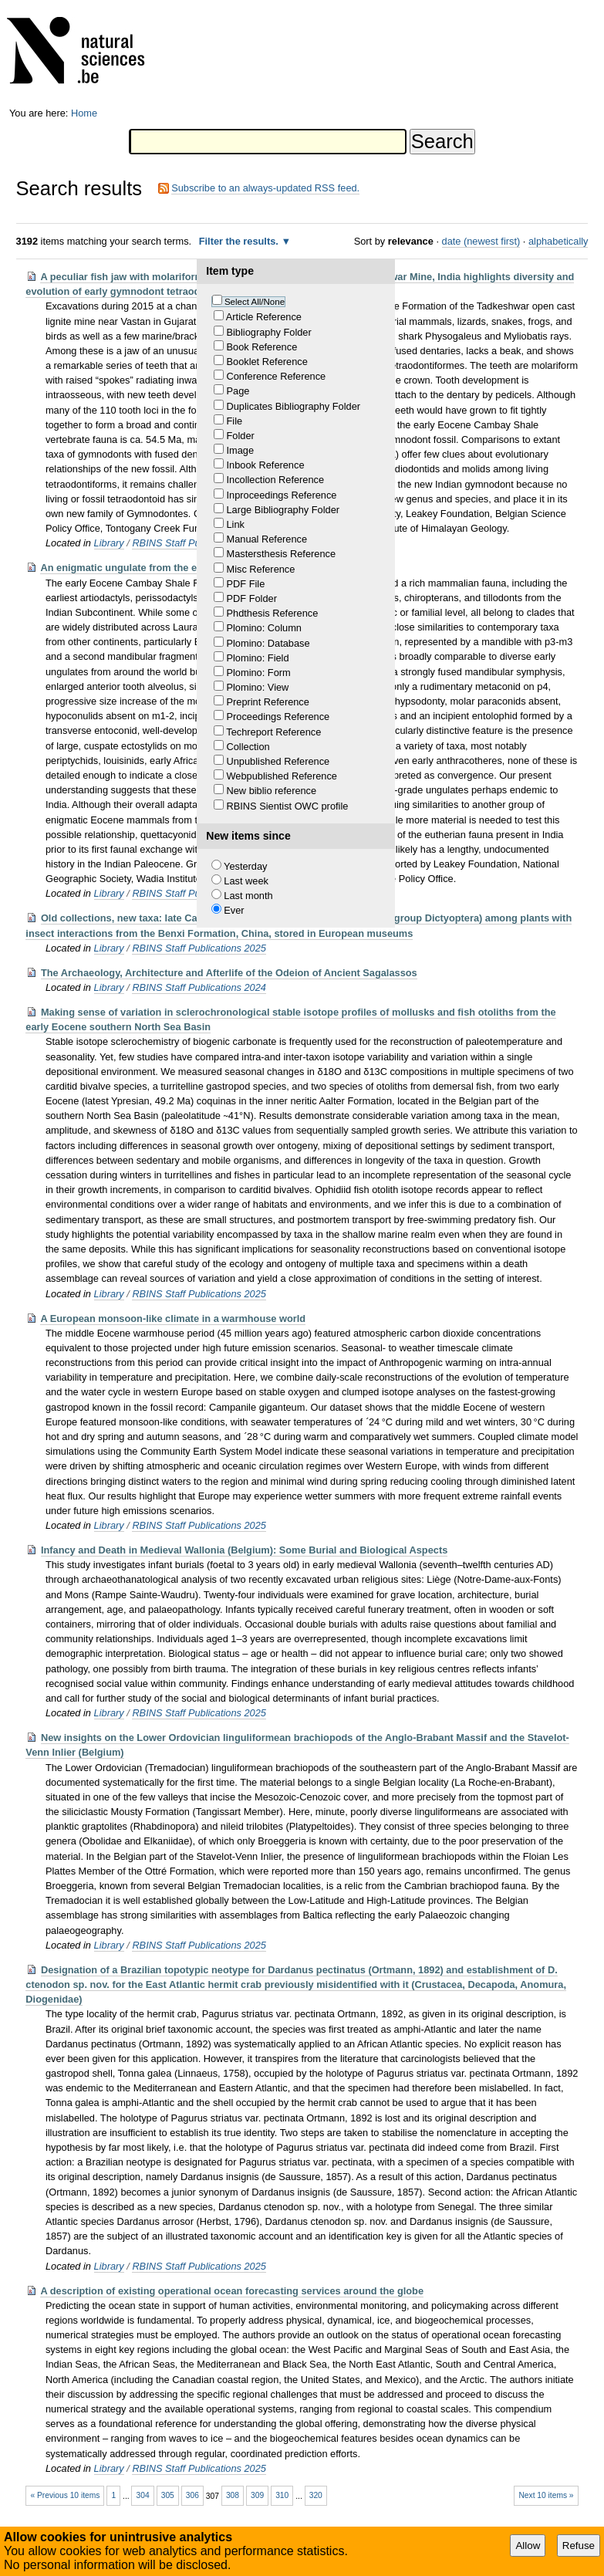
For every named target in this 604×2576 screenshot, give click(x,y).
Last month (248, 895)
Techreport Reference (273, 732)
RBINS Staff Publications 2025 (199, 948)
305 (167, 2495)
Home (84, 113)
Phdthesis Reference (272, 613)
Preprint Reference (267, 702)
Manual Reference (266, 539)
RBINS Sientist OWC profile (287, 806)
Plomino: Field (257, 658)
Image (240, 450)
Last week (246, 881)
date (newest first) (481, 241)
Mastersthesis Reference (281, 553)
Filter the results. (240, 241)
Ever (234, 910)
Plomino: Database (267, 643)
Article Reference (264, 317)
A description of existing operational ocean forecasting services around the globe (231, 2291)
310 (282, 2495)
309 (257, 2495)
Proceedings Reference (277, 716)
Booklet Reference (266, 361)
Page (237, 391)
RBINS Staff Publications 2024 (199, 987)
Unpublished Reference (277, 761)
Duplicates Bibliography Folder (293, 406)
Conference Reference (276, 376)
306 (192, 2495)
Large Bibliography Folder (282, 510)
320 (315, 2495)
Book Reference (261, 347)
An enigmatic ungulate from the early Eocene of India (165, 567)
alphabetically (558, 241)
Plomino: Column (263, 628)
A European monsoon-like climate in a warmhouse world (172, 1318)
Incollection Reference (275, 479)
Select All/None (254, 301)
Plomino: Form (258, 672)
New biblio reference (271, 790)
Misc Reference (260, 569)
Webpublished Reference (281, 776)
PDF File (245, 584)
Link (235, 524)
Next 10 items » (545, 2495)
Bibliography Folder (268, 332)
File (234, 421)
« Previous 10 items (65, 2495)
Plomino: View (257, 687)
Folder (240, 435)
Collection (247, 746)
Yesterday (245, 866)
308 (232, 2495)
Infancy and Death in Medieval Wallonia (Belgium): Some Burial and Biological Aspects (244, 1550)
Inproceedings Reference (281, 495)
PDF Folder (251, 598)
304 (143, 2495)
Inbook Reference (265, 465)
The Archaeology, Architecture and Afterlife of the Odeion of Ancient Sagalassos (229, 973)
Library (109, 543)
